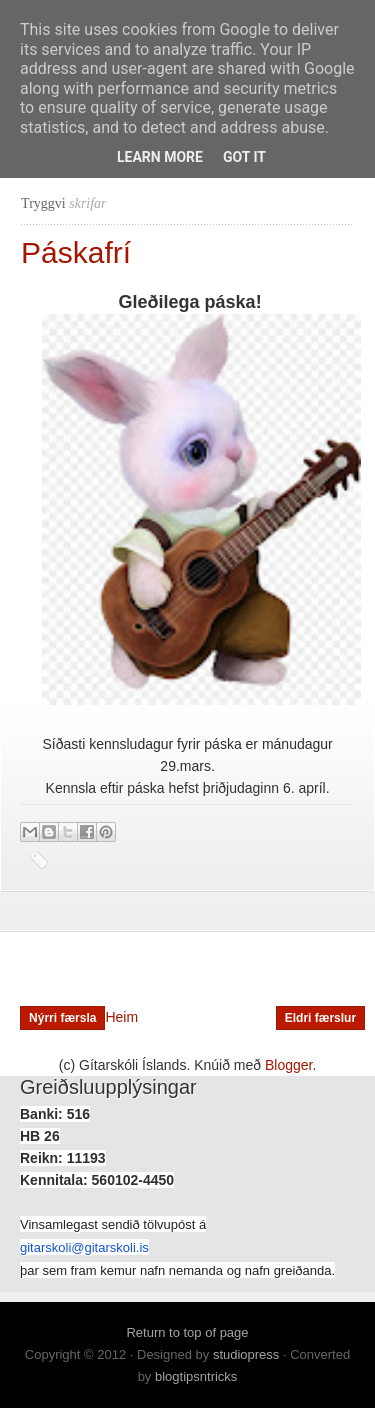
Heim (121, 1017)
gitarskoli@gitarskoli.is (84, 1247)
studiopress (246, 1354)
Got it (244, 157)
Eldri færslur (320, 1018)
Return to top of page (187, 1332)
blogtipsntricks (196, 1376)
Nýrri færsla (62, 1018)
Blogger (288, 1065)
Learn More (160, 157)
